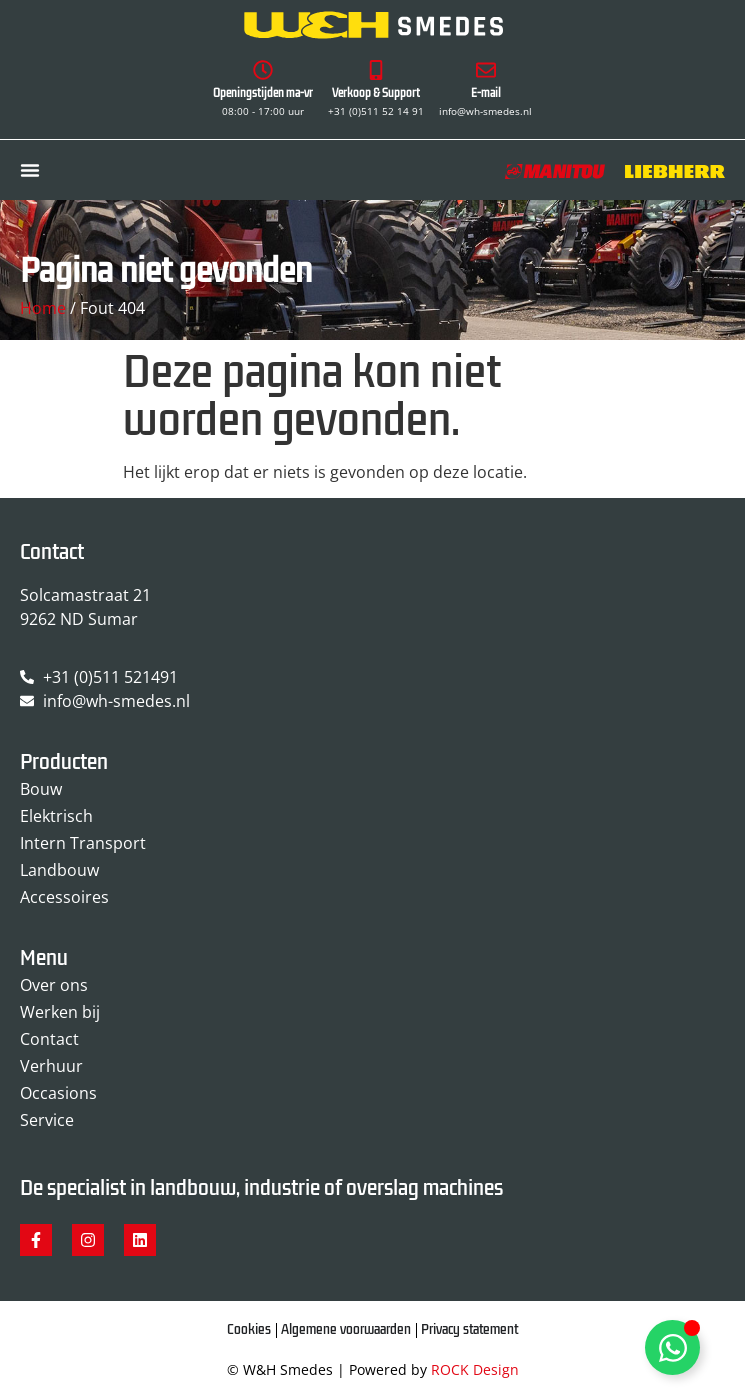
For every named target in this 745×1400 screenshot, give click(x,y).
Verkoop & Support (376, 93)
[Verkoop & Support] (376, 70)
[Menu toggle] (30, 170)
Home (43, 308)
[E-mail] (486, 70)
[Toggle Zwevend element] (672, 1347)
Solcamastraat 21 (85, 595)
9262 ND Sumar (79, 619)
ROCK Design (475, 1369)
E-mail (486, 93)
